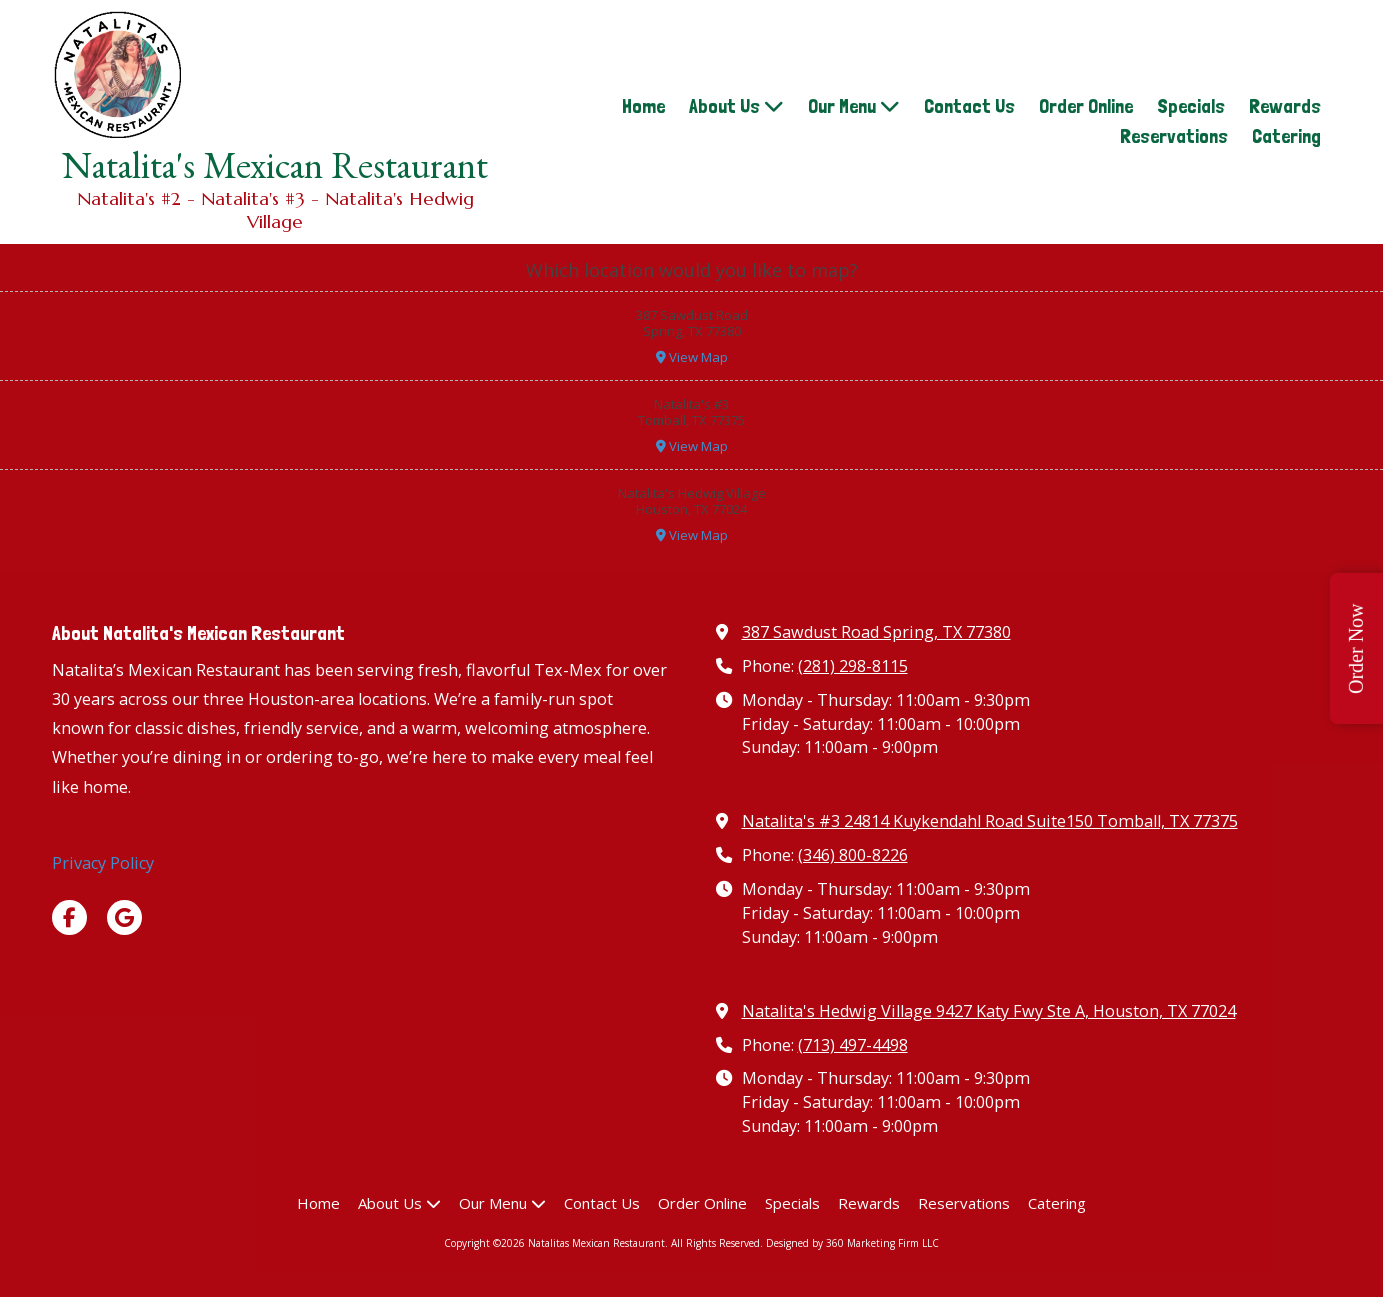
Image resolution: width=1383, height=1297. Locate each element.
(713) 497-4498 (853, 1045)
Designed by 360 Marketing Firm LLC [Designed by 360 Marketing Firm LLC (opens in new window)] (852, 1243)
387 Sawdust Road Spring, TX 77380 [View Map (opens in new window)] (876, 632)
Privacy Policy (103, 863)
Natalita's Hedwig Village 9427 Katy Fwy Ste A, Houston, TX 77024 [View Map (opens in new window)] (989, 1011)
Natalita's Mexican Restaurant (275, 164)
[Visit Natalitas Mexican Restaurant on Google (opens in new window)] (124, 917)
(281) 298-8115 (853, 666)
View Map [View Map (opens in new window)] (692, 357)
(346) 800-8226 (853, 855)
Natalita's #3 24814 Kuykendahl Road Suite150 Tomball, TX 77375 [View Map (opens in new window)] (990, 821)
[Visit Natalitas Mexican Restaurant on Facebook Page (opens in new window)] (69, 917)
